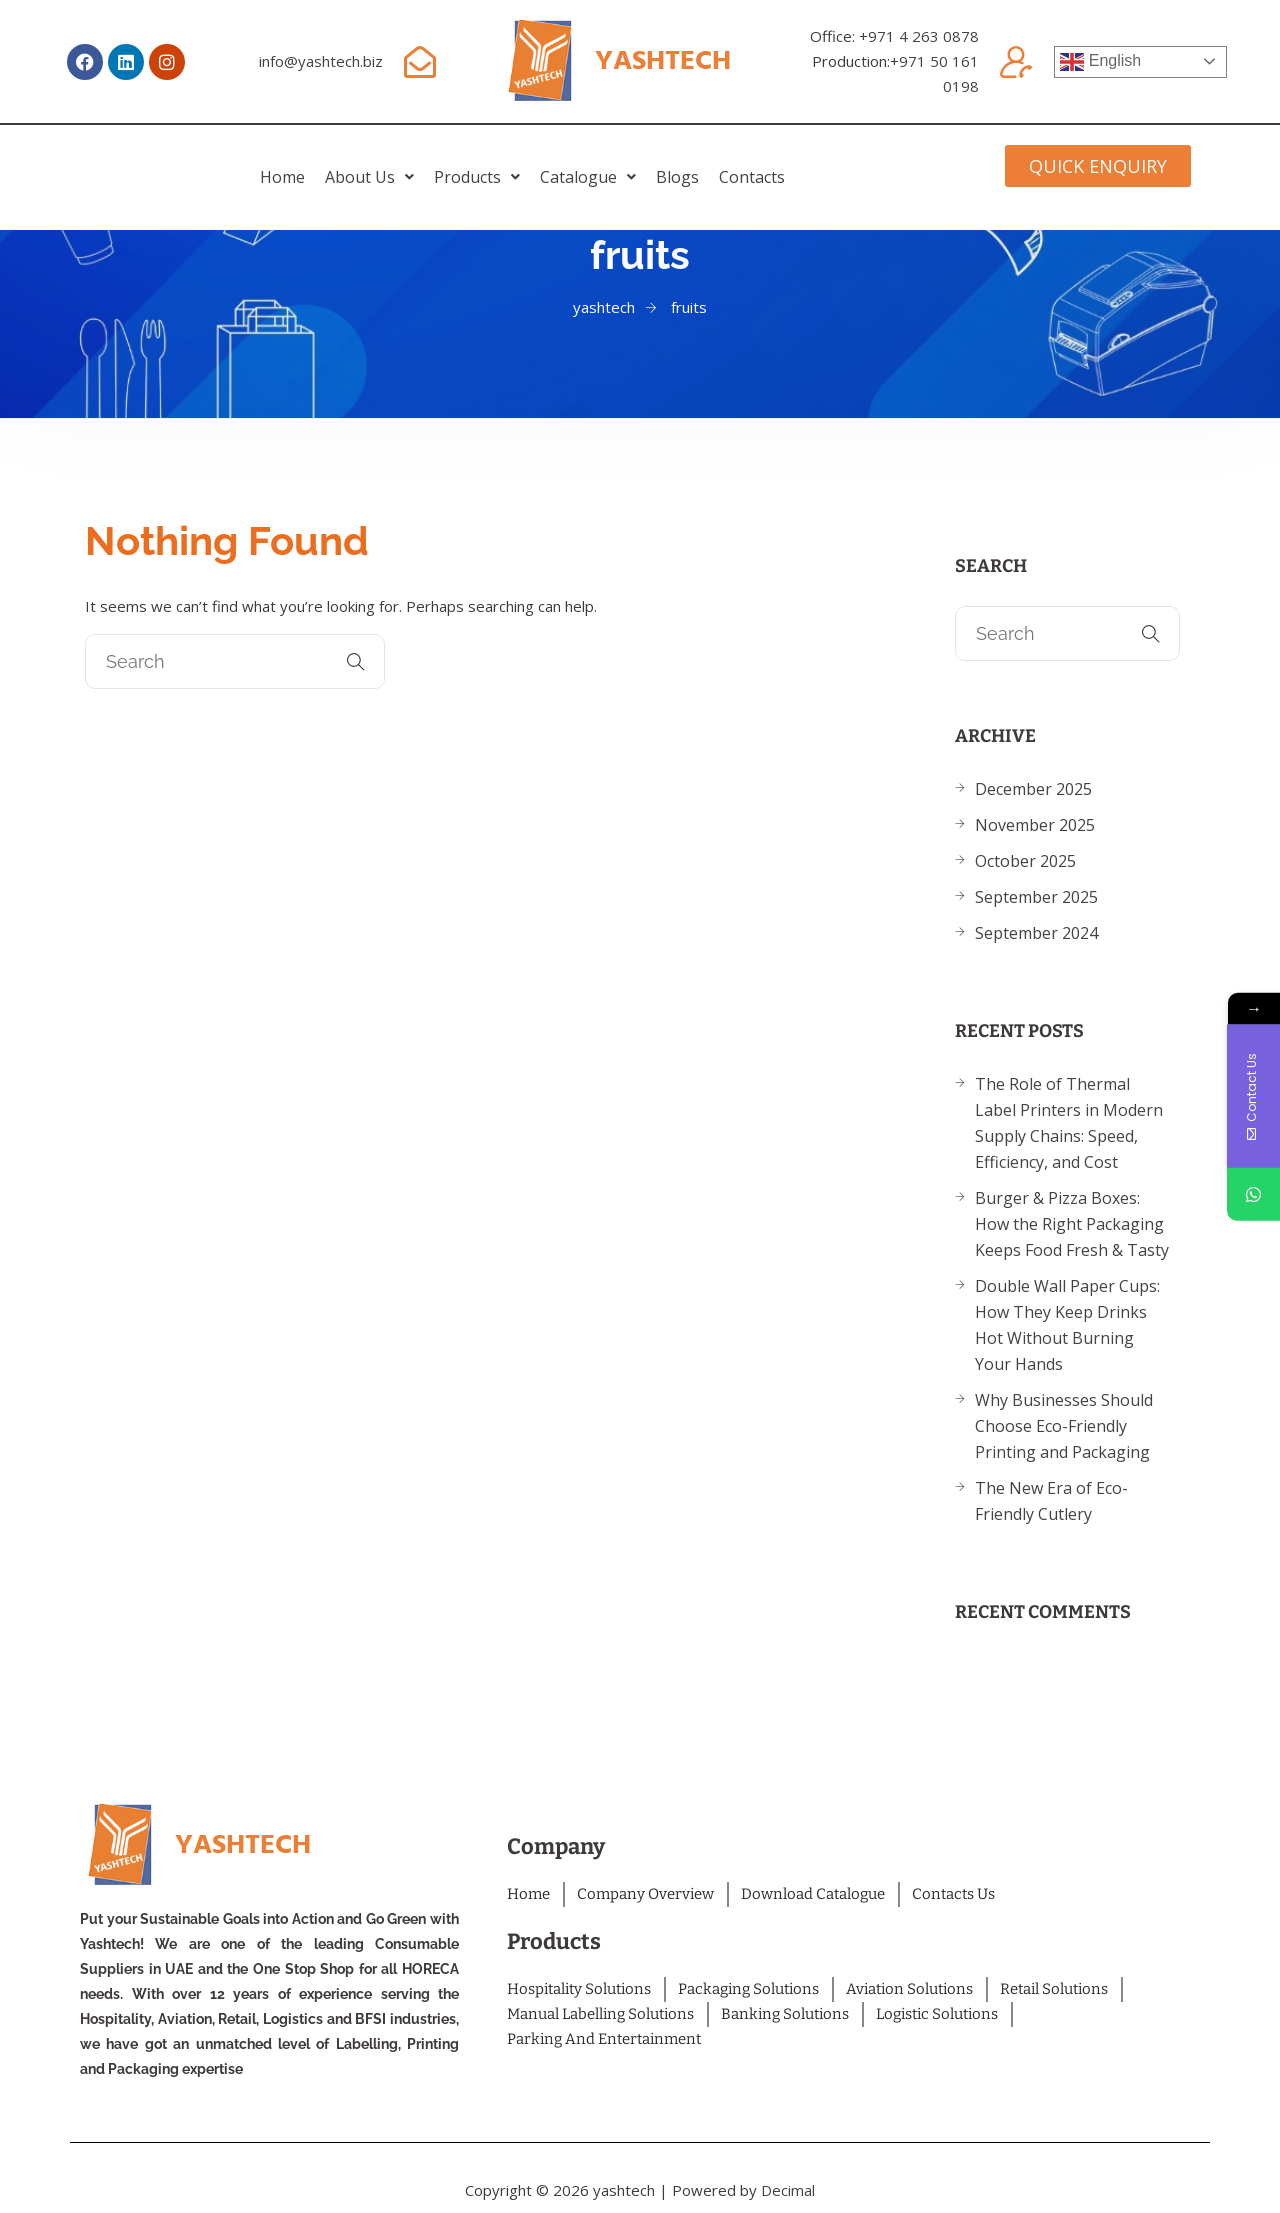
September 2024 (1036, 933)
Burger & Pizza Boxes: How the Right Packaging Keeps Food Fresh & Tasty (1072, 1224)
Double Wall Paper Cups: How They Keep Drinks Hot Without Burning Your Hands (1067, 1325)
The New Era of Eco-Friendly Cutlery (1051, 1501)
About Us (294, 163)
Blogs (752, 163)
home (157, 163)
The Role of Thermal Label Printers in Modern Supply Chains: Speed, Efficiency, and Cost (1069, 1123)
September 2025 (1036, 897)
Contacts (877, 163)
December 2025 (1033, 789)
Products (452, 163)
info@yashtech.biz (321, 61)
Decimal (788, 2190)
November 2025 (1035, 825)
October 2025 (1025, 861)
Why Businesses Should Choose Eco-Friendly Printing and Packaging (1064, 1426)
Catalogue (613, 163)
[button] (294, 163)
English (1100, 62)
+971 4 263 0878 (919, 36)
